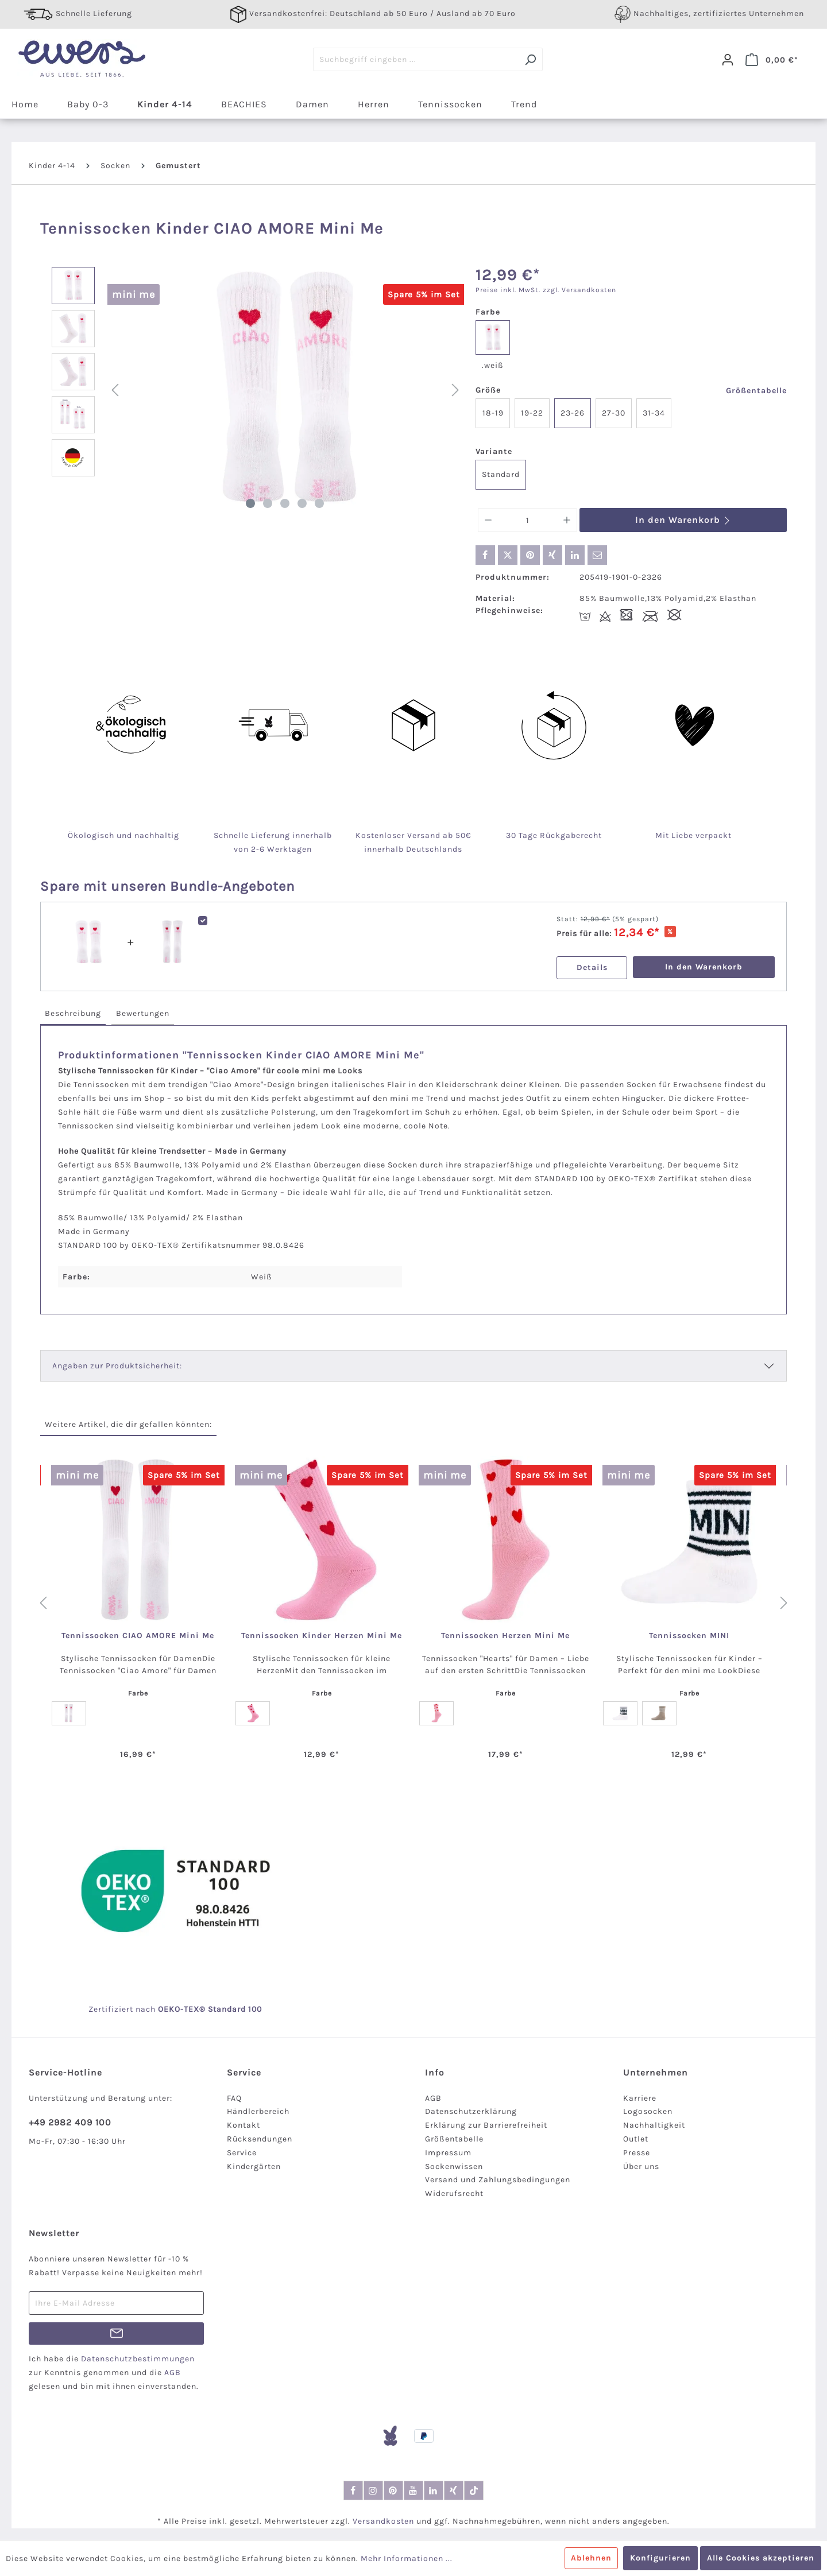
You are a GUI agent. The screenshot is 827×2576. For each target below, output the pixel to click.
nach (158, 2009)
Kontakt (243, 2125)
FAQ (234, 2098)
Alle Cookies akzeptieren (760, 2558)
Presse (636, 2153)
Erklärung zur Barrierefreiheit (486, 2125)
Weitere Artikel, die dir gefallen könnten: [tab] (128, 1424)
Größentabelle (756, 390)
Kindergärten (254, 2166)
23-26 (573, 413)
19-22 (532, 413)
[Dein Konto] (728, 60)
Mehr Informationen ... (407, 2558)
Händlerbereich (258, 2111)
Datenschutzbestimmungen (138, 2359)
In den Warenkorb (683, 519)
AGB (433, 2098)
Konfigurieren (660, 2558)
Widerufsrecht (454, 2193)
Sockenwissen (454, 2166)
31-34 (654, 413)
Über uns (641, 2166)
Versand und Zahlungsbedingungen (497, 2180)
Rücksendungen (259, 2139)
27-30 (613, 413)
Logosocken (648, 2111)
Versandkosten (383, 2521)
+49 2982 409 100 (70, 2122)
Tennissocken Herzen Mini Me (505, 1635)
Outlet (635, 2139)
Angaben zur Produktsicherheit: (117, 1366)
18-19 (493, 413)
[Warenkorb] (772, 60)
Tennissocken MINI (689, 1635)
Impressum (448, 2153)
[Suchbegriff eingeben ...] (416, 59)
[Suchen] (530, 59)
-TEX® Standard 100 (221, 2009)
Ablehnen (591, 2558)
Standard (501, 474)
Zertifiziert (112, 2009)
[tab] (73, 1014)
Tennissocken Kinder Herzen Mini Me (321, 1635)
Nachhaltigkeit (654, 2125)
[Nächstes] (455, 390)
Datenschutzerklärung (471, 2111)
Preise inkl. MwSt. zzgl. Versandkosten (546, 290)
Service (242, 2153)
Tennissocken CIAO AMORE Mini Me (137, 1635)
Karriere (639, 2098)
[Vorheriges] (114, 390)
